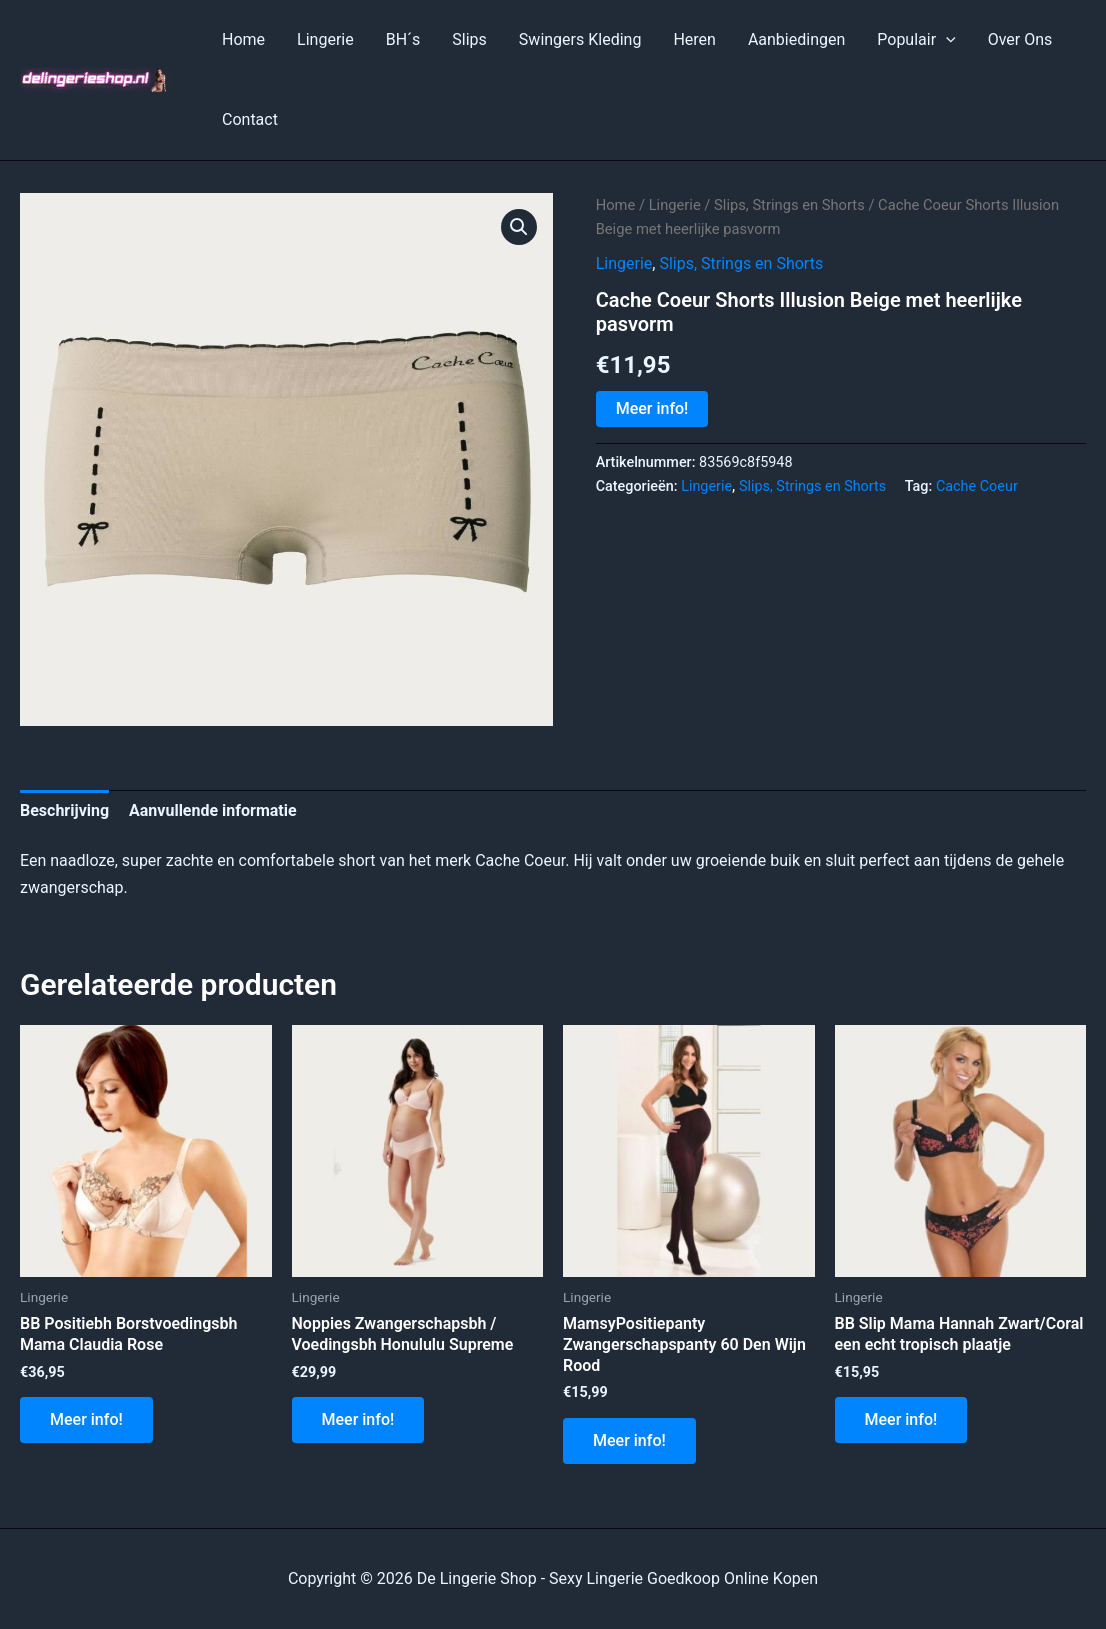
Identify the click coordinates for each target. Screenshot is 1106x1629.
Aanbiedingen (796, 39)
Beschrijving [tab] (64, 810)
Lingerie (325, 39)
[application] (946, 40)
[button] (519, 227)
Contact (250, 119)
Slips (469, 39)
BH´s (403, 39)
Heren (694, 39)
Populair (916, 40)
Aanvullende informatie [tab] (213, 810)
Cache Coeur (977, 486)
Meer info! (652, 408)
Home (243, 39)
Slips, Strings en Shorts (789, 205)
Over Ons (1020, 39)
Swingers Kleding (580, 39)
